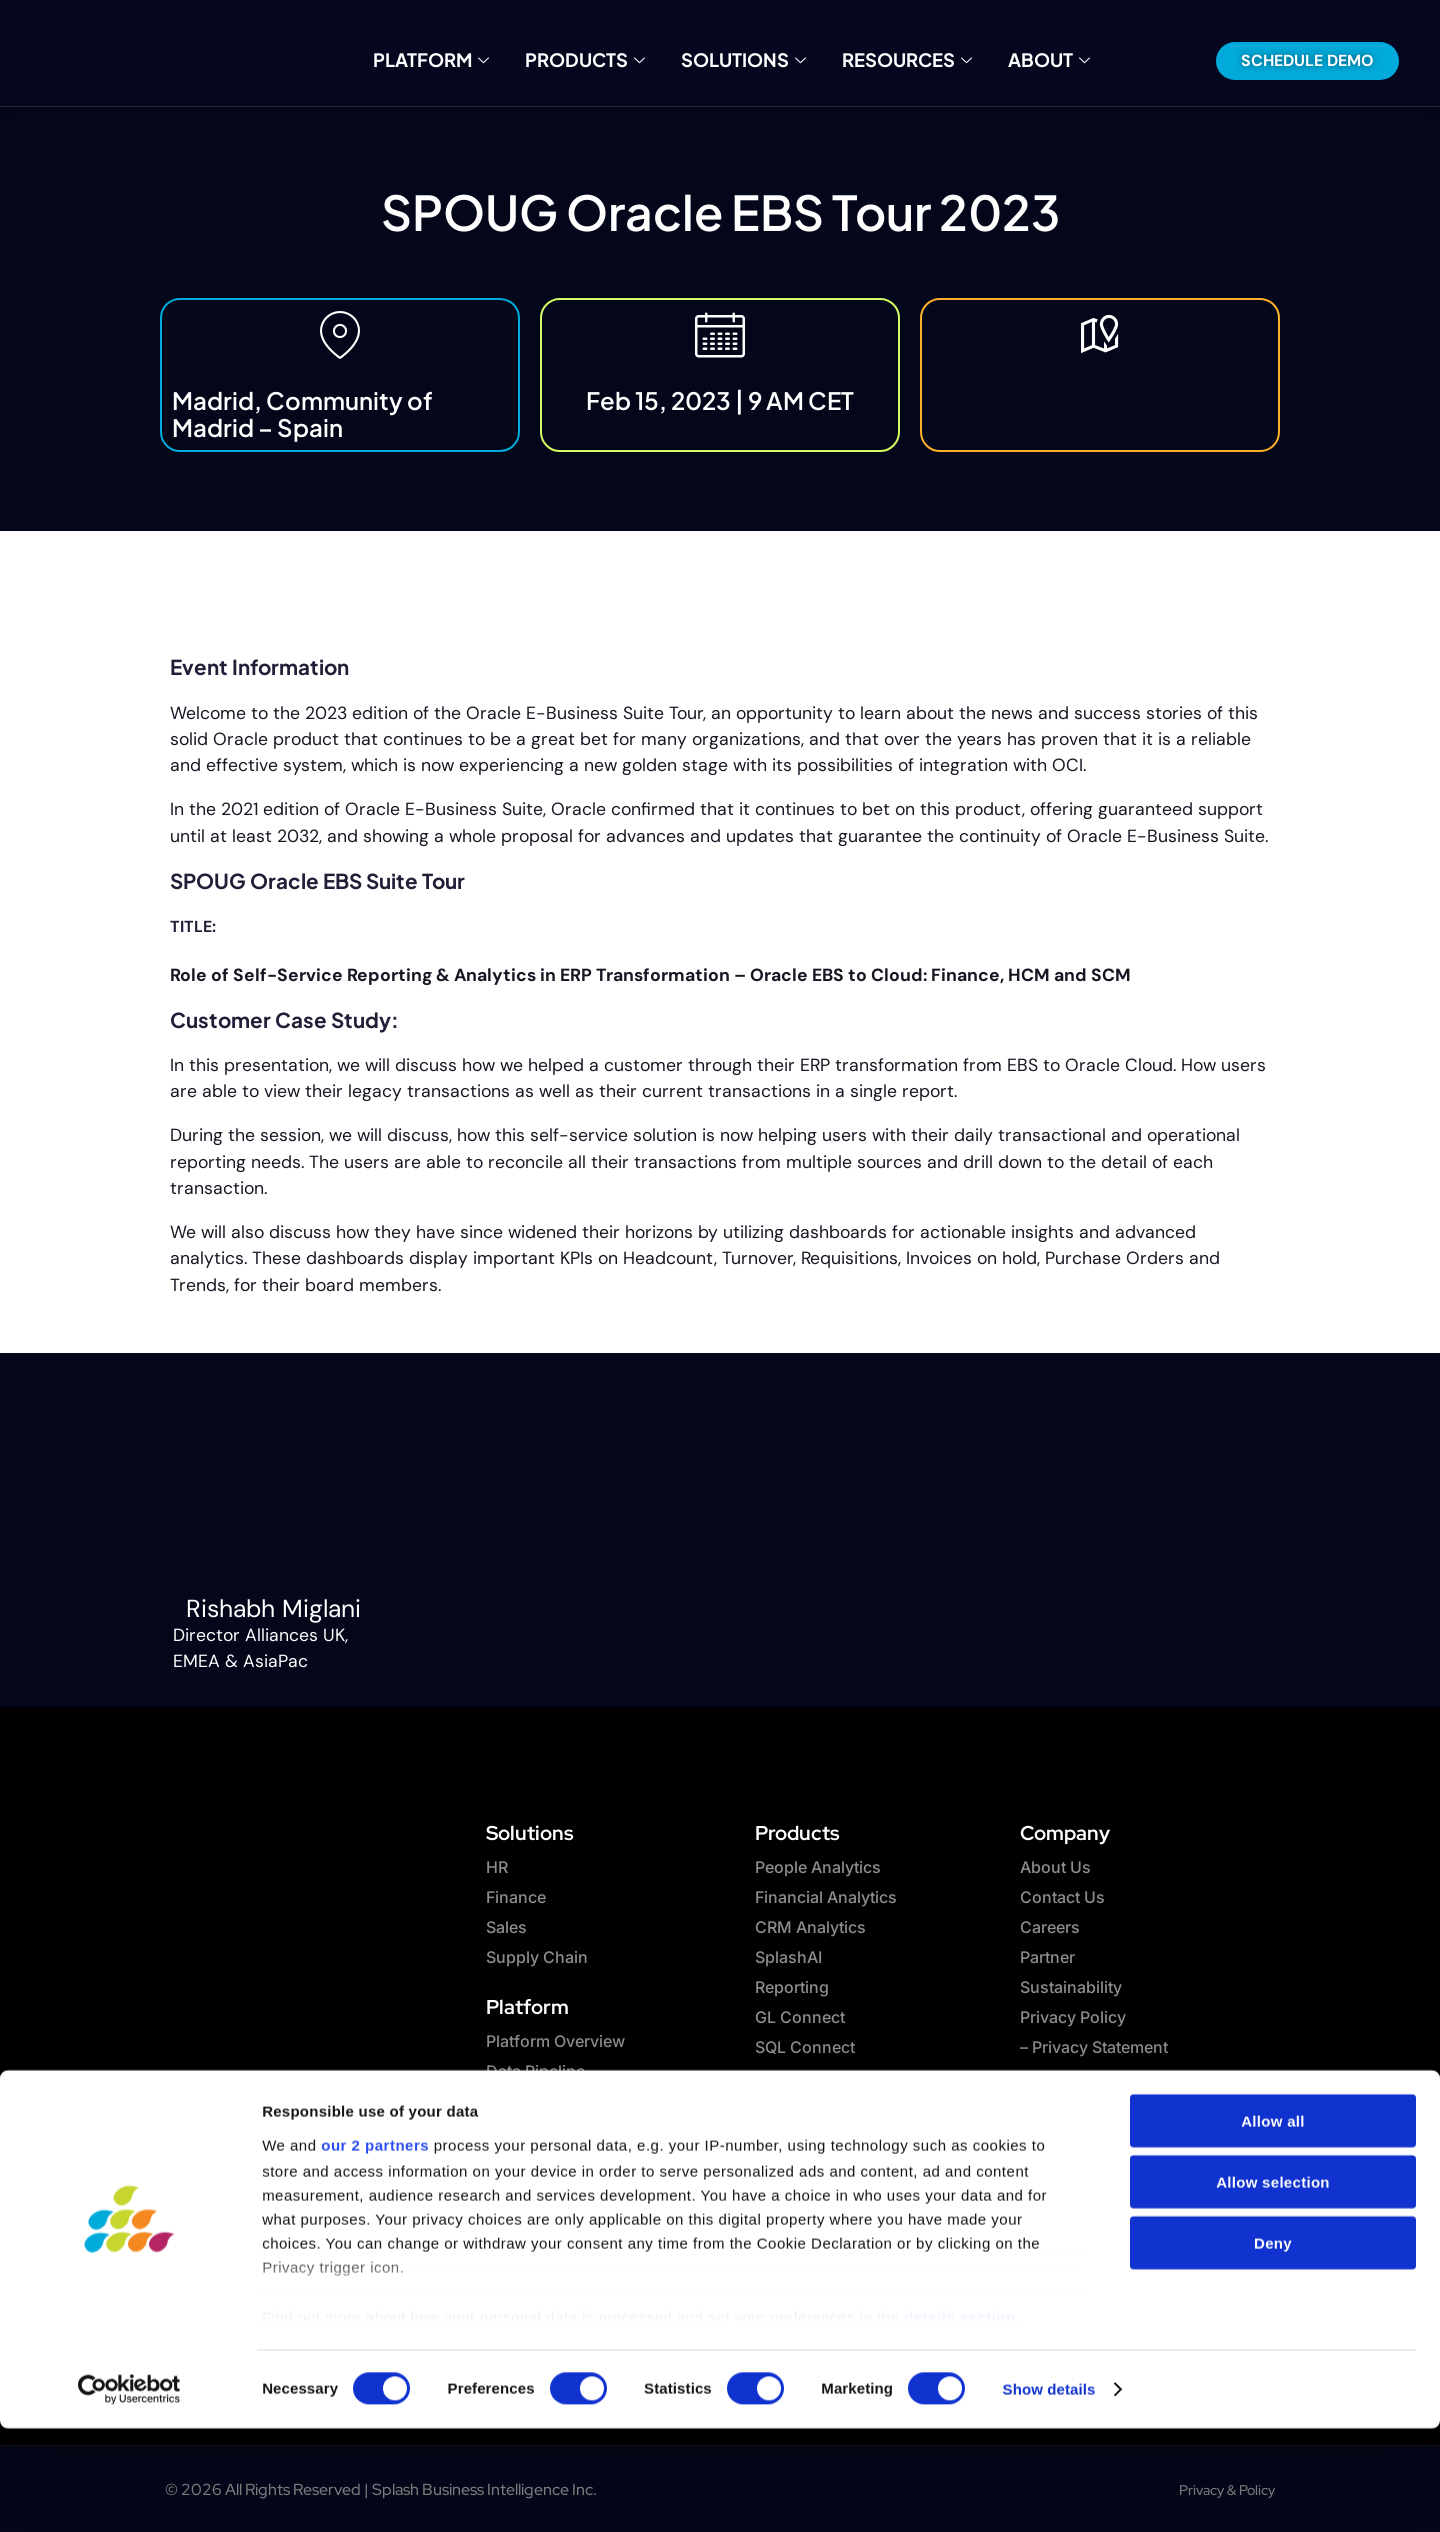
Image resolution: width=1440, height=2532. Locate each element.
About (1017, 60)
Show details (1049, 2492)
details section (960, 2420)
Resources (889, 60)
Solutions (742, 60)
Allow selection (1273, 2285)
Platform (459, 60)
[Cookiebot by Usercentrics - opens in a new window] (129, 2493)
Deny (1273, 2346)
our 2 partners (375, 2248)
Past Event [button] (214, 618)
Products (598, 60)
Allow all (1273, 2224)
